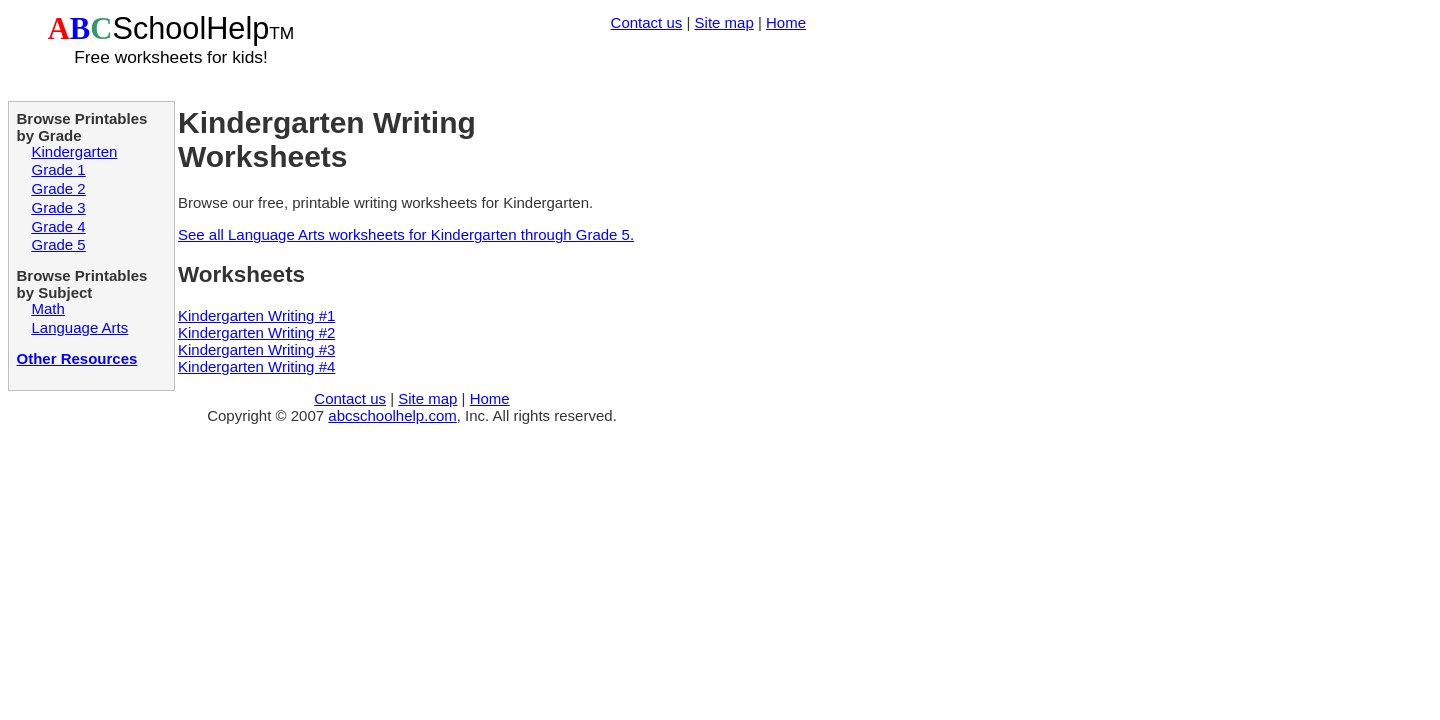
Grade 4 (59, 226)
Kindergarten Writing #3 (256, 349)
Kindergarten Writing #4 (256, 366)
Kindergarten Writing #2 (256, 332)
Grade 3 (59, 207)
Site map (724, 22)
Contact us (647, 22)
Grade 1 (59, 169)
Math (48, 308)
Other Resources (77, 358)
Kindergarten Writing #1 (256, 315)
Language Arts (80, 327)
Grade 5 (59, 244)
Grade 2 (59, 188)
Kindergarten (75, 151)
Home (786, 22)
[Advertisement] (572, 65)
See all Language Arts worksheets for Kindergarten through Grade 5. (406, 234)
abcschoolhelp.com (392, 415)
